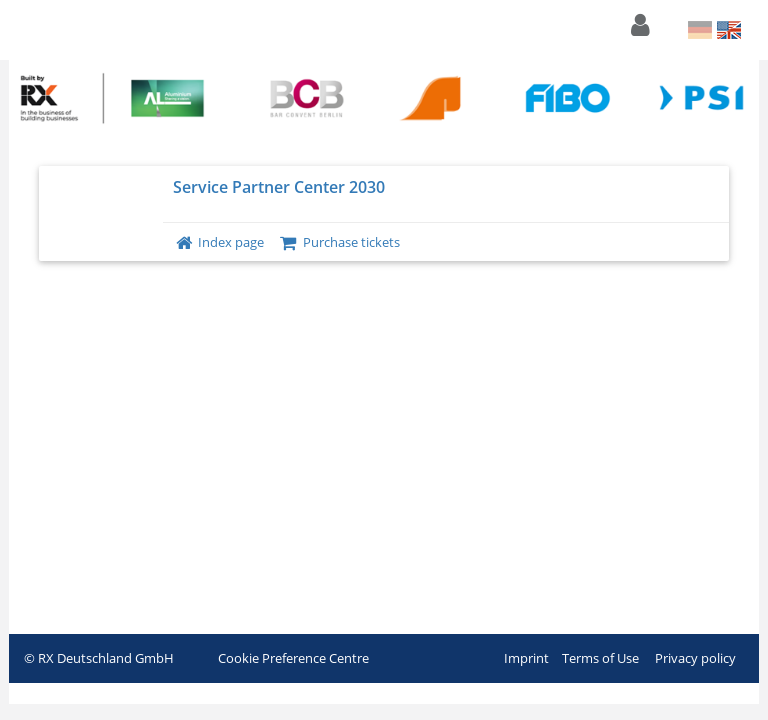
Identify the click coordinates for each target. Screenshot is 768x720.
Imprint (526, 658)
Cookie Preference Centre (293, 658)
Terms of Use (600, 658)
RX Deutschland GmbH (106, 658)
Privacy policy (695, 658)
